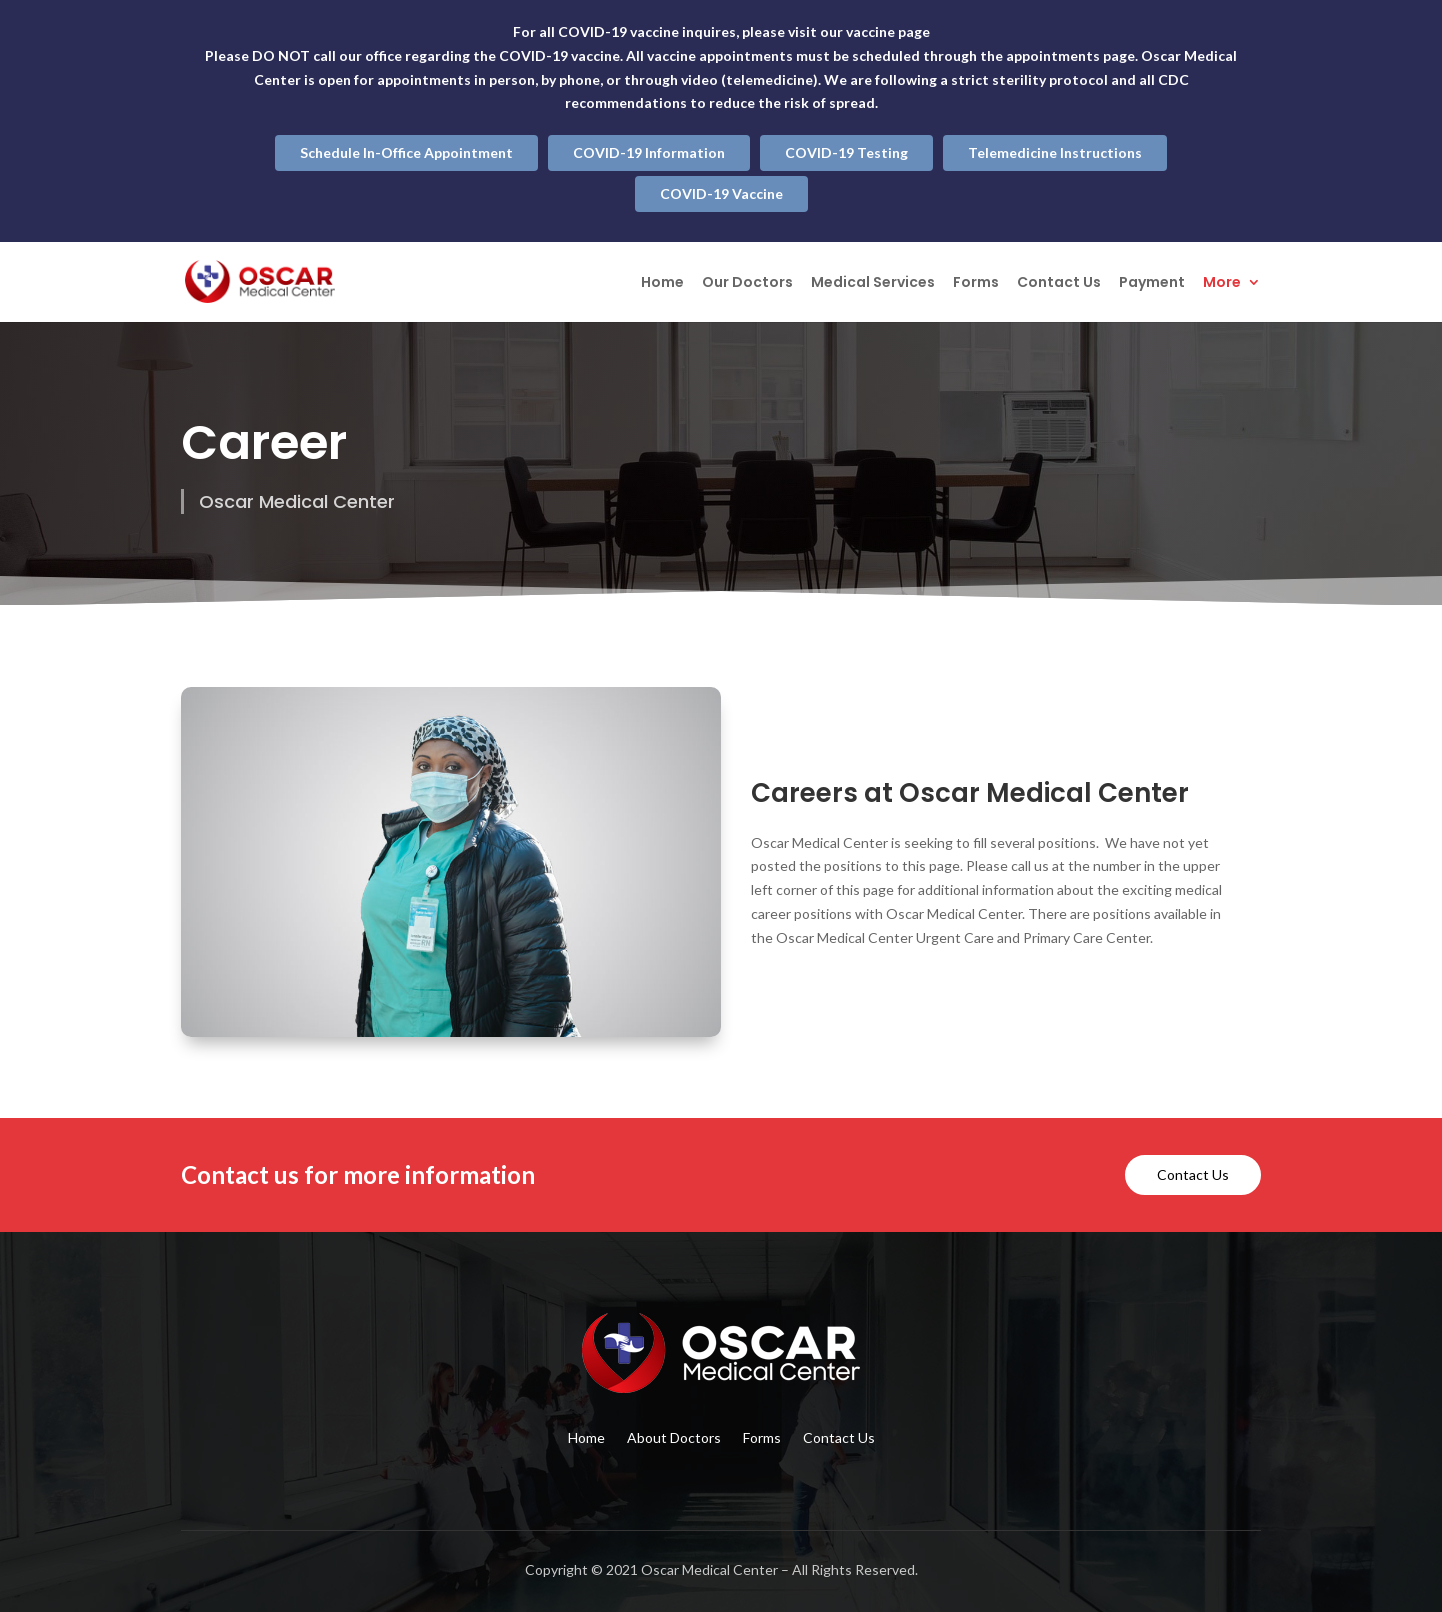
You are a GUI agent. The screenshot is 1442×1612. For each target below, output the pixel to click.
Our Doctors (747, 283)
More (1222, 283)
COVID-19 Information (649, 152)
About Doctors (674, 1438)
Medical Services (873, 283)
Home (662, 283)
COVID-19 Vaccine (721, 193)
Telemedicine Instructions (1055, 152)
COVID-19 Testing (846, 152)
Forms (976, 283)
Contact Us (1059, 283)
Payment (1152, 283)
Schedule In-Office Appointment (406, 152)
